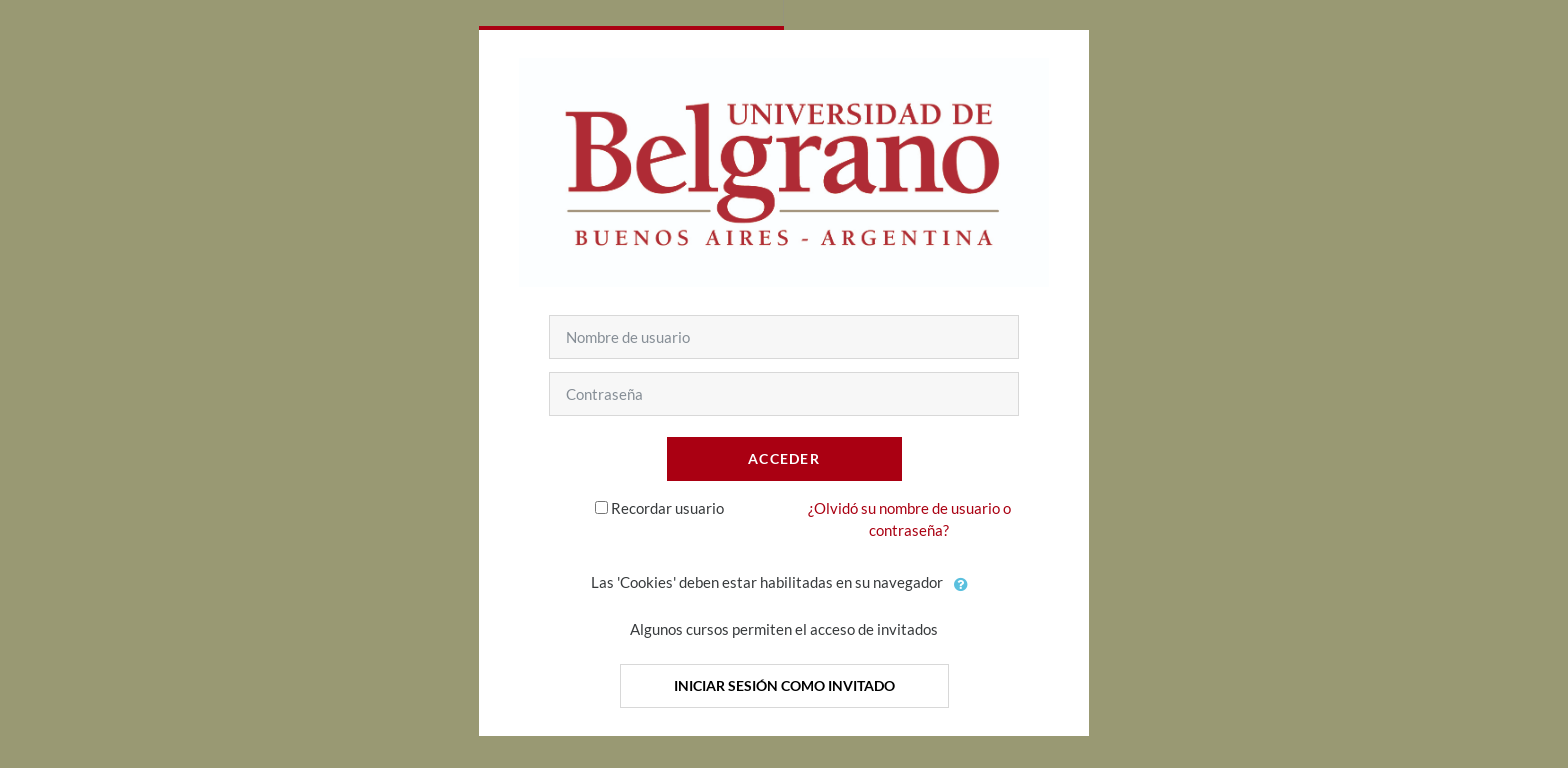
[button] (962, 584)
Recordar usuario (667, 508)
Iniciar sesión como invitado (784, 685)
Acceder (784, 458)
